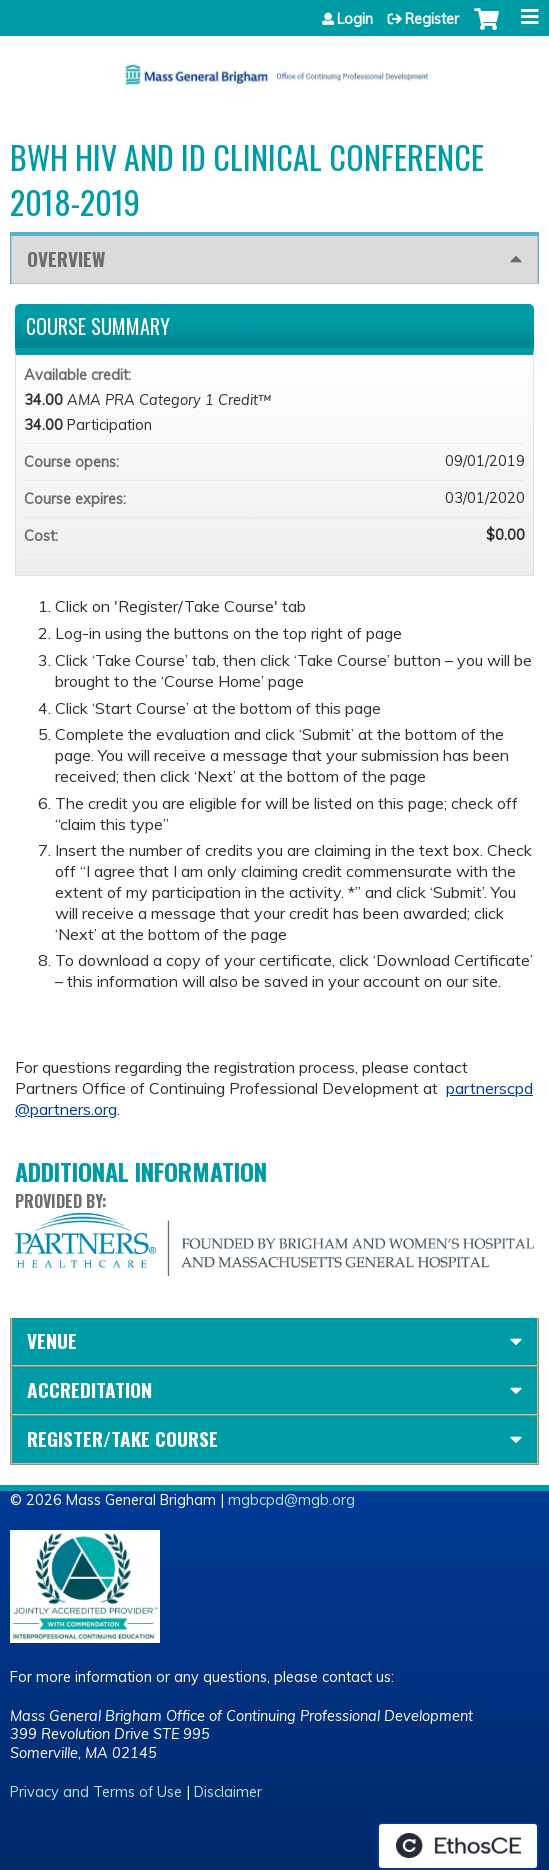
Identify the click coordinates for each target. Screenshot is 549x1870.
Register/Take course (122, 1438)
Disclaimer (228, 1792)
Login (355, 19)
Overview (66, 258)
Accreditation (89, 1389)
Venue (52, 1340)
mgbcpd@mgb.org (291, 1500)
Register (432, 19)
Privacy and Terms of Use (96, 1792)
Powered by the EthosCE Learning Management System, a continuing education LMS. (458, 1846)
